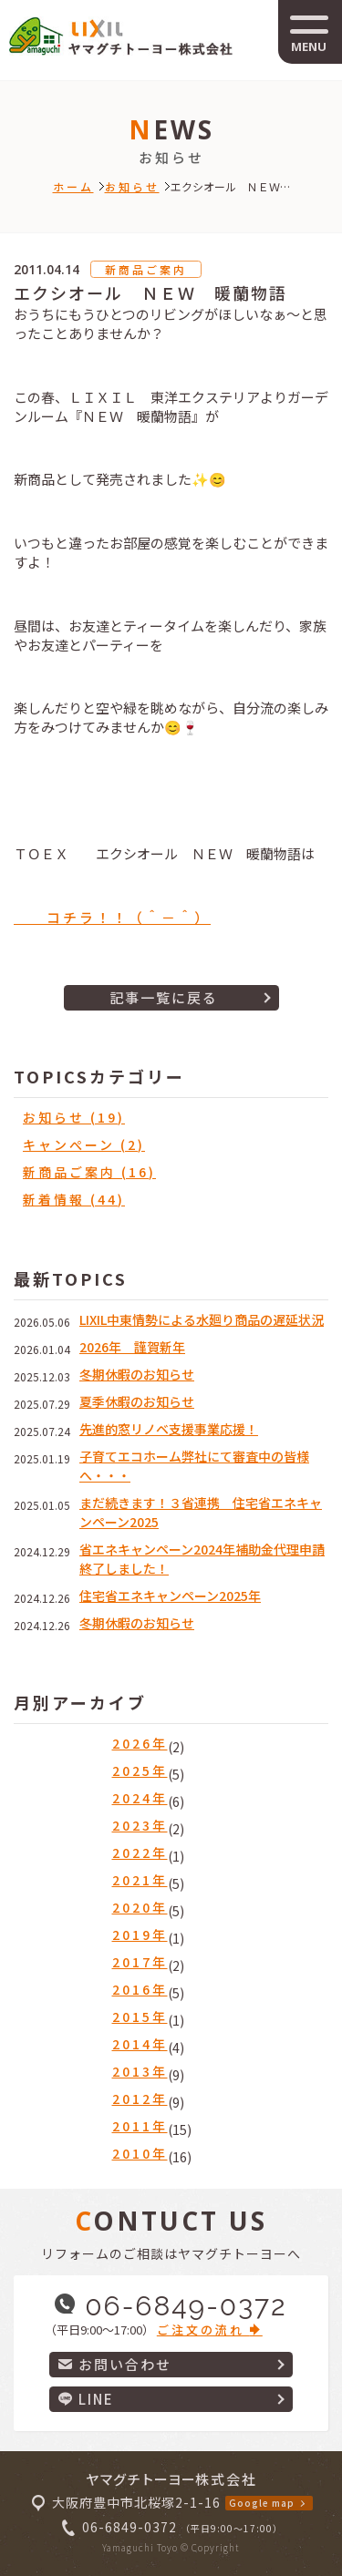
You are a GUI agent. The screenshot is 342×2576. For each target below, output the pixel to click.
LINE (86, 2398)
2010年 (140, 2153)
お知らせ (132, 186)
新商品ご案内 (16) (89, 1172)
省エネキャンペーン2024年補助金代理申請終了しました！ (202, 1558)
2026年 (140, 1743)
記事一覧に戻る (163, 997)
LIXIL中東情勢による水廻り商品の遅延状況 (201, 1319)
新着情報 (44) (74, 1199)
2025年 (140, 1770)
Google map (262, 2502)
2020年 (140, 1907)
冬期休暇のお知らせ (136, 1374)
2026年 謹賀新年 (132, 1347)
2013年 (140, 2071)
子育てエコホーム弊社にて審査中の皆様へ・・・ (194, 1465)
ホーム (73, 186)
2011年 (140, 2126)
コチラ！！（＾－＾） (112, 917)
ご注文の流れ (210, 2329)
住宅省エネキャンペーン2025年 (170, 1595)
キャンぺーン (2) (84, 1144)
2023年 (140, 1825)
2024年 (140, 1798)
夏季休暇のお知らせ (136, 1401)
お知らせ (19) (74, 1117)
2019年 (140, 1934)
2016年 (140, 1989)
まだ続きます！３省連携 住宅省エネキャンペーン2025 (200, 1512)
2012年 (140, 2098)
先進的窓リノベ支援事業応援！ (168, 1429)
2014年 (140, 2044)
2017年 (140, 1962)
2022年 (140, 1852)
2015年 (140, 2016)
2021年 (140, 1880)
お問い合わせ (114, 2364)
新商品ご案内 (146, 269)
